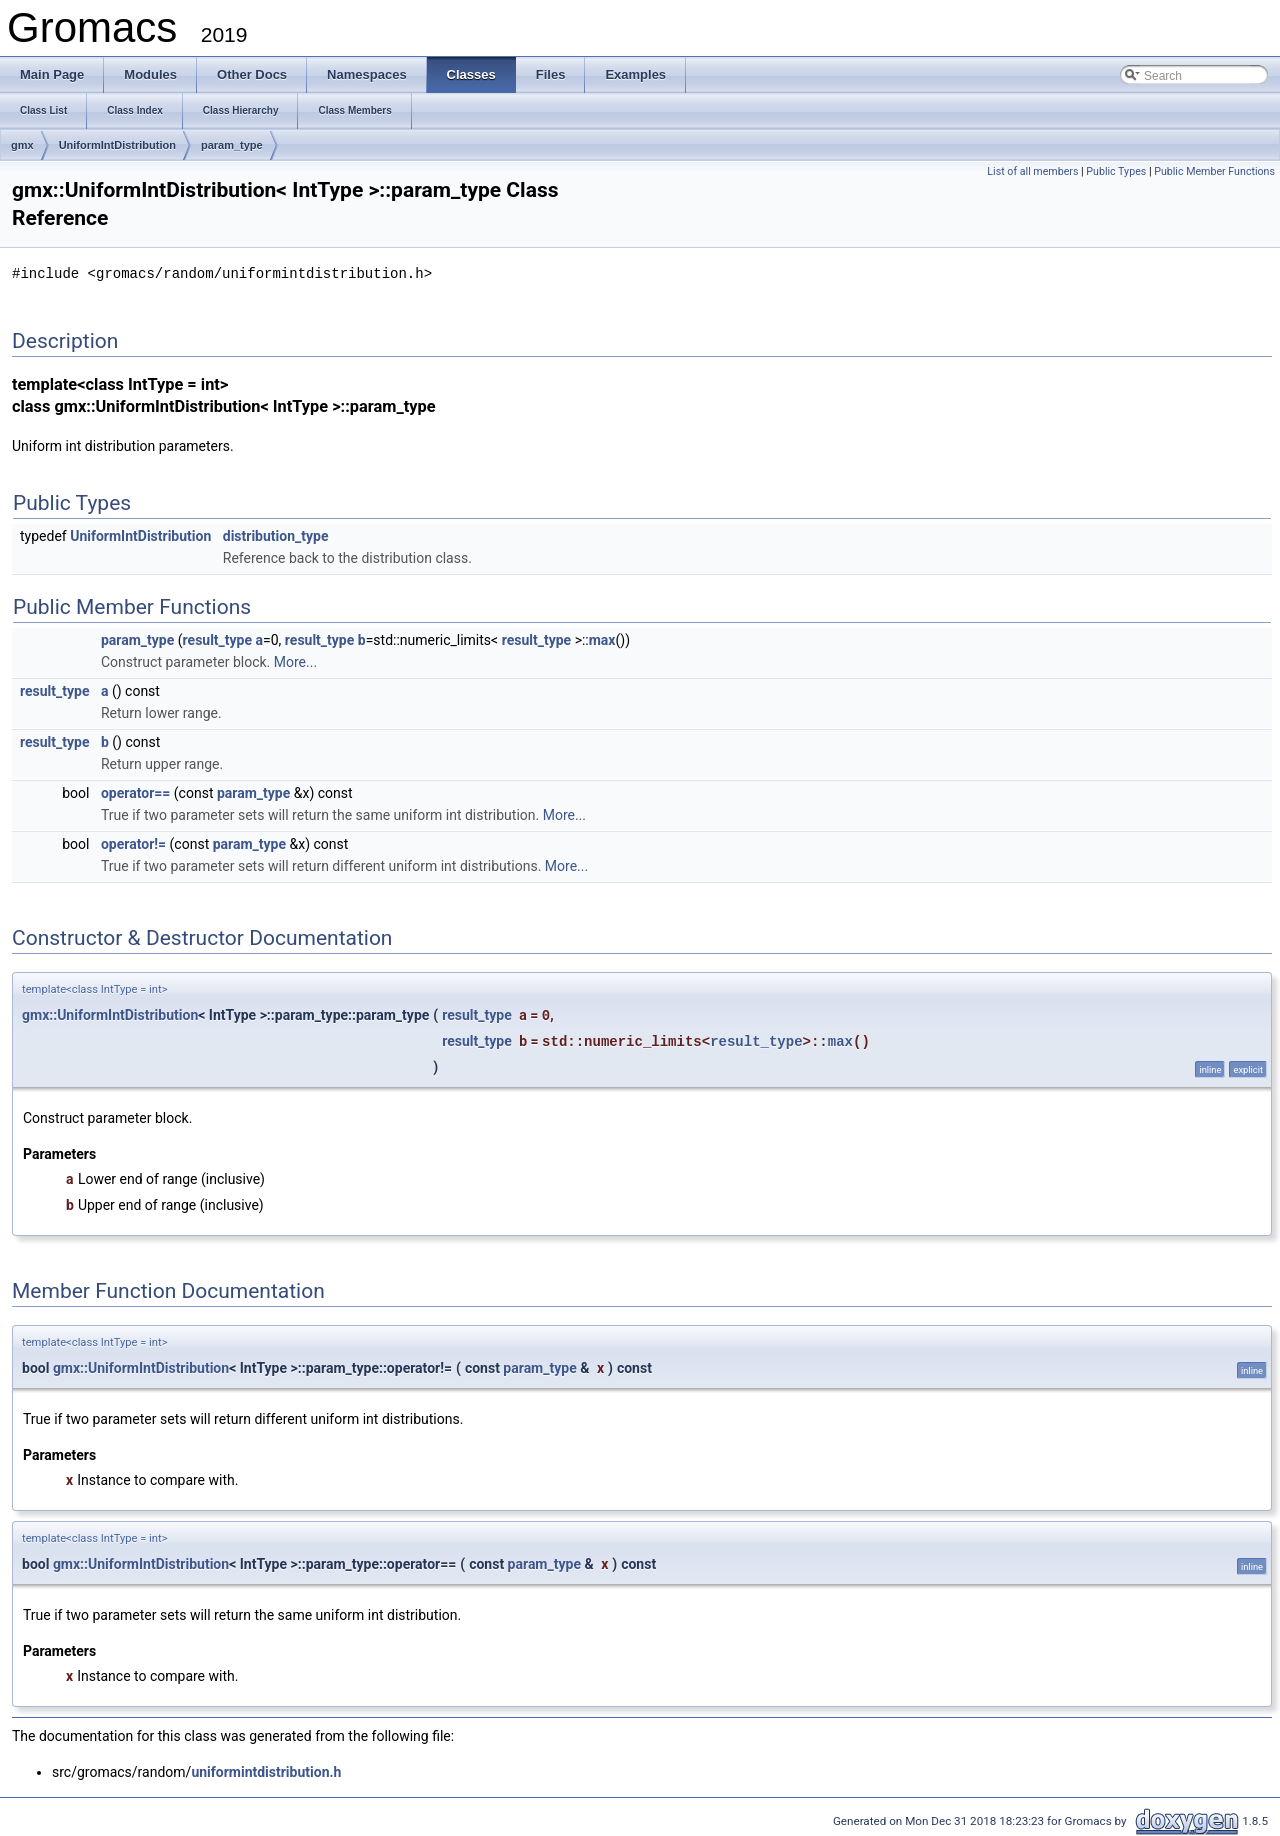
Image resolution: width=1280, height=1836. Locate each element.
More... (295, 661)
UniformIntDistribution (117, 145)
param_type (232, 145)
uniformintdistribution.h (266, 1771)
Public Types (1116, 171)
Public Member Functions (1214, 171)
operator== (135, 792)
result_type (217, 639)
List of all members (1032, 171)
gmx (22, 145)
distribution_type (276, 535)
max (602, 639)
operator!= (133, 843)
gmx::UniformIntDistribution (110, 1014)
